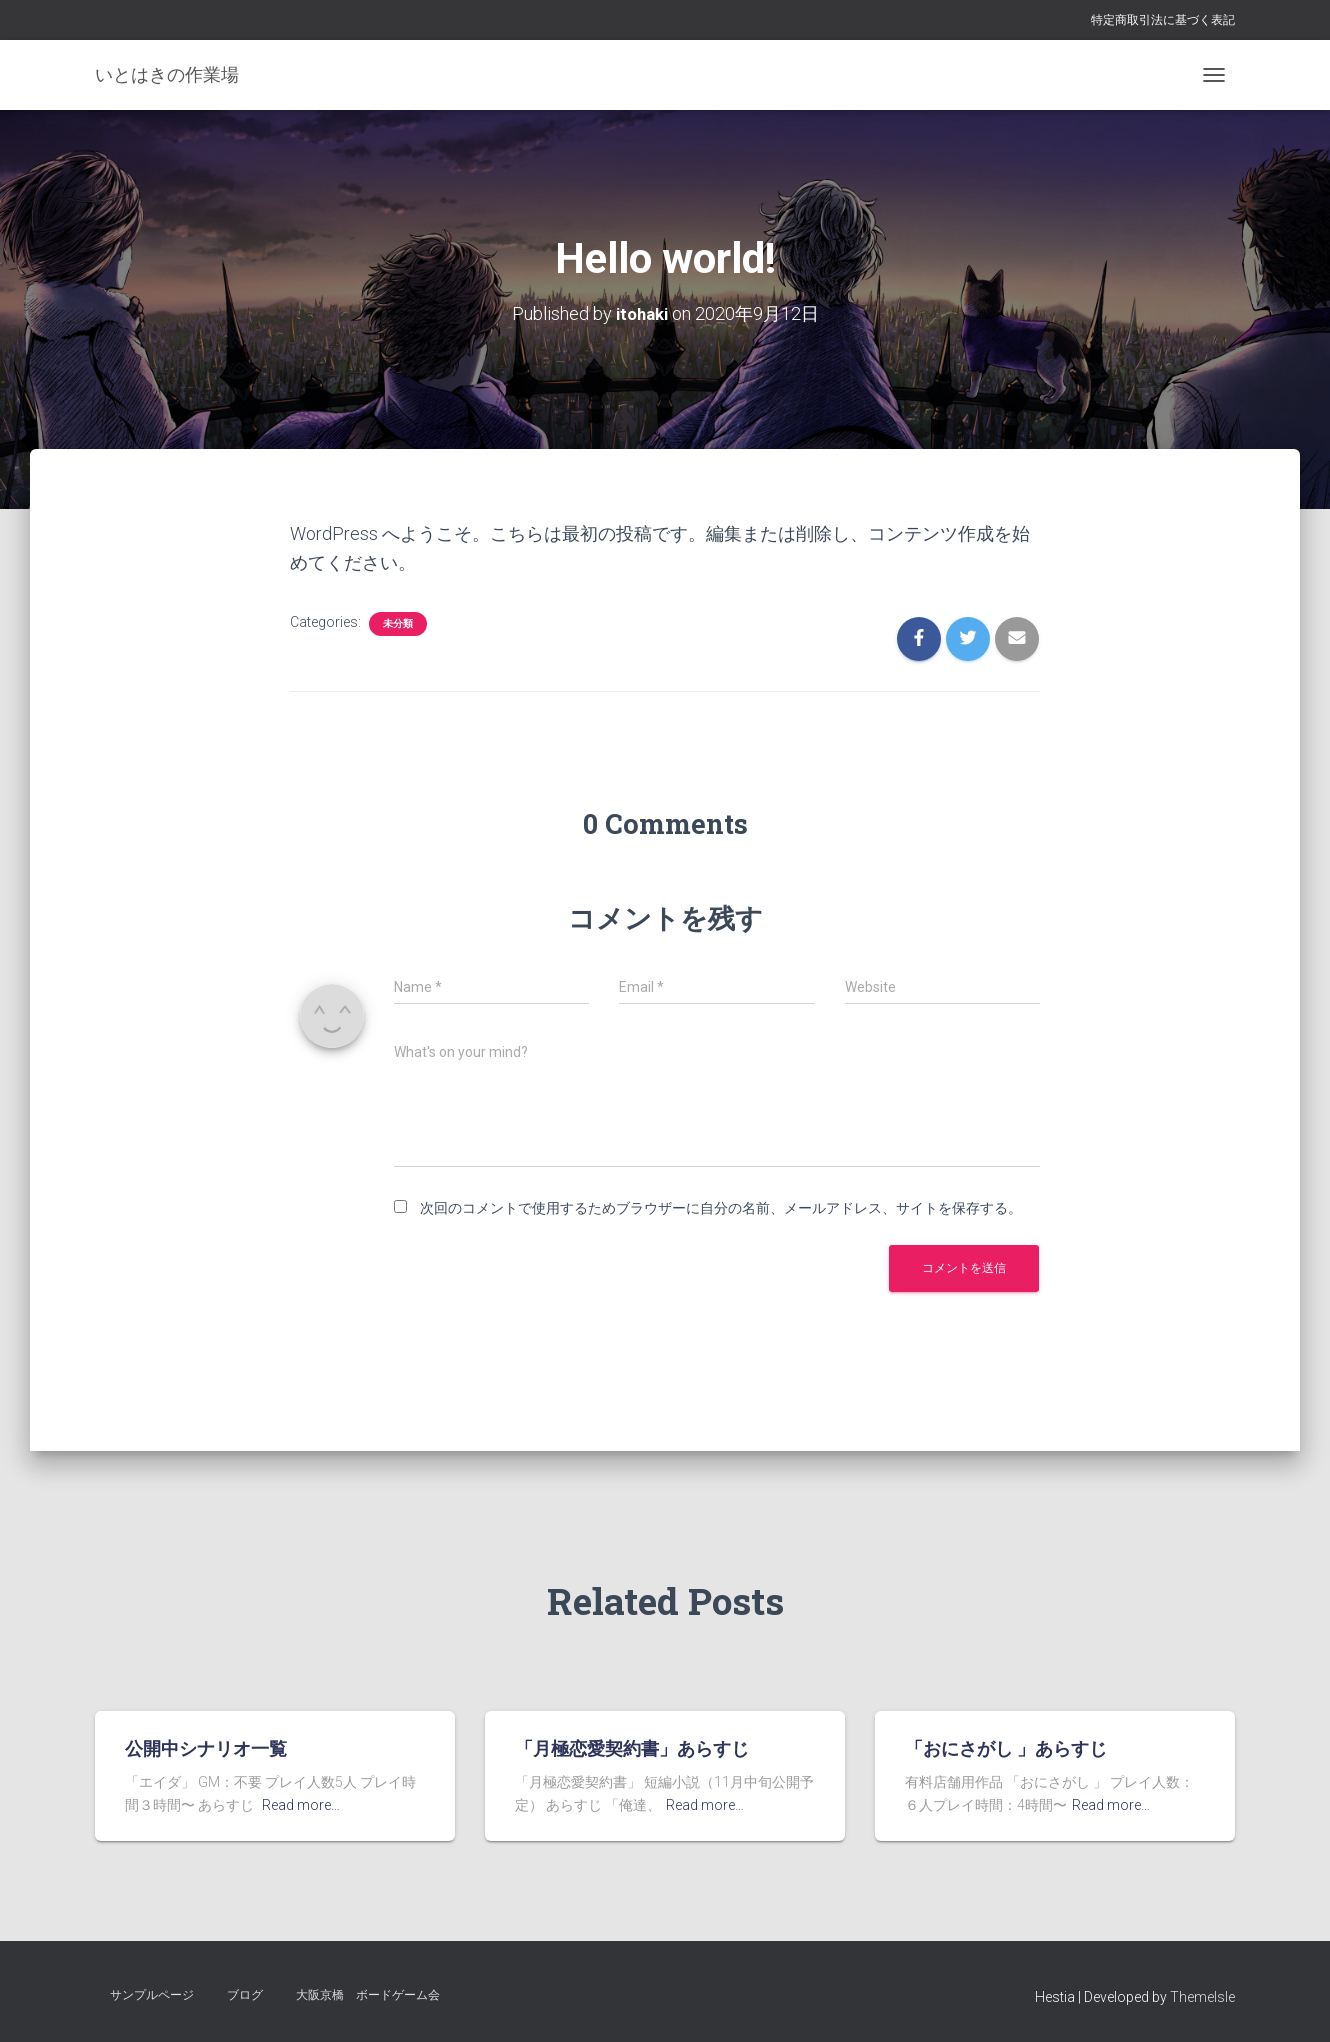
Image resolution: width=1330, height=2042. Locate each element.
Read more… (301, 1805)
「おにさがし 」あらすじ (1006, 1748)
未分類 (398, 622)
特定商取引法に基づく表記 (1163, 20)
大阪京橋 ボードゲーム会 (368, 1995)
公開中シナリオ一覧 (206, 1748)
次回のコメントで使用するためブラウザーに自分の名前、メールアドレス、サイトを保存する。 (721, 1207)
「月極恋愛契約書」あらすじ (632, 1748)
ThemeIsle (1202, 1997)
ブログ (245, 1995)
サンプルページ (152, 1995)
